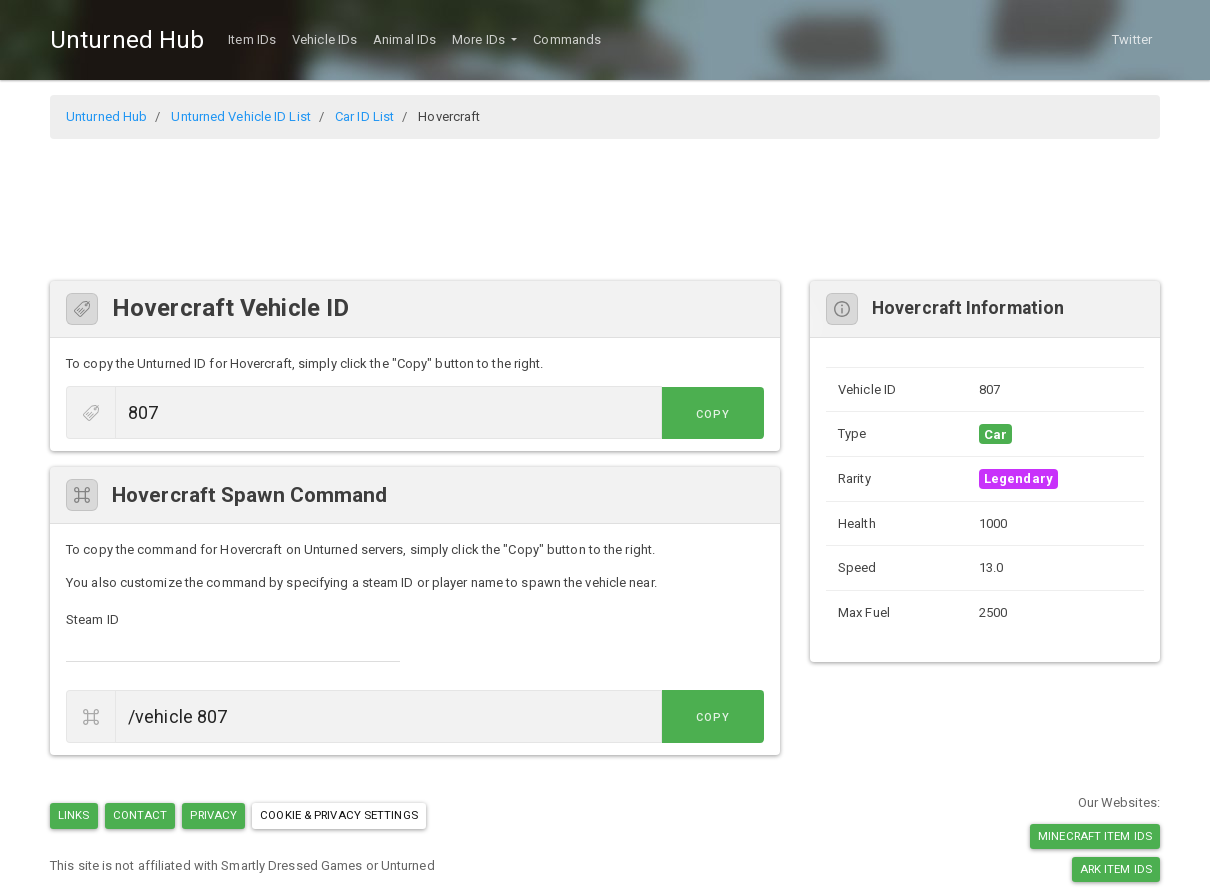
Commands (567, 39)
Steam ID (92, 619)
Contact (140, 815)
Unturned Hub (127, 40)
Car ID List (364, 116)
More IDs (480, 39)
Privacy (213, 815)
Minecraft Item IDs (1095, 836)
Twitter (1132, 39)
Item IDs (252, 39)
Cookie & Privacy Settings (339, 815)
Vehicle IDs (324, 39)
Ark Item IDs (1116, 869)
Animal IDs (404, 39)
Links (74, 815)
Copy (719, 414)
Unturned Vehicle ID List (240, 116)
